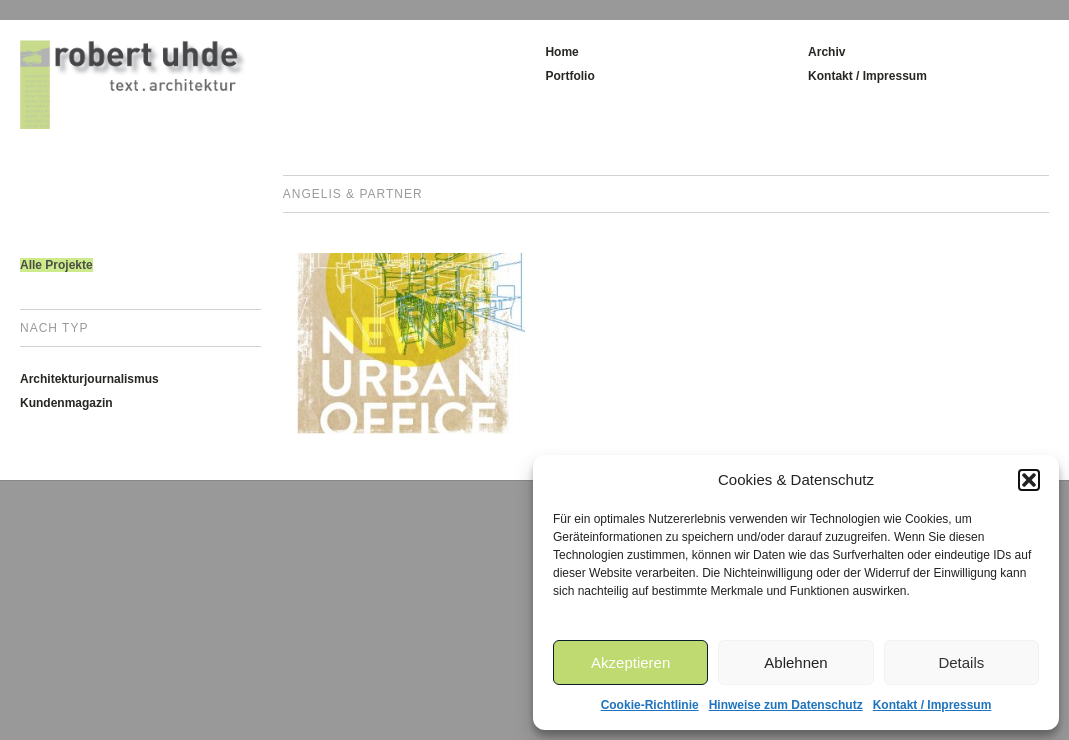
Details (961, 662)
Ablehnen (795, 662)
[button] (1029, 480)
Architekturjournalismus (89, 379)
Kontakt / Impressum (932, 705)
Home (561, 52)
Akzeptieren (630, 662)
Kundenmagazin (66, 403)
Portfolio (569, 76)
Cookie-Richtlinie (650, 705)
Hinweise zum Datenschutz (786, 705)
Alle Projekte (56, 265)
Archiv (826, 52)
